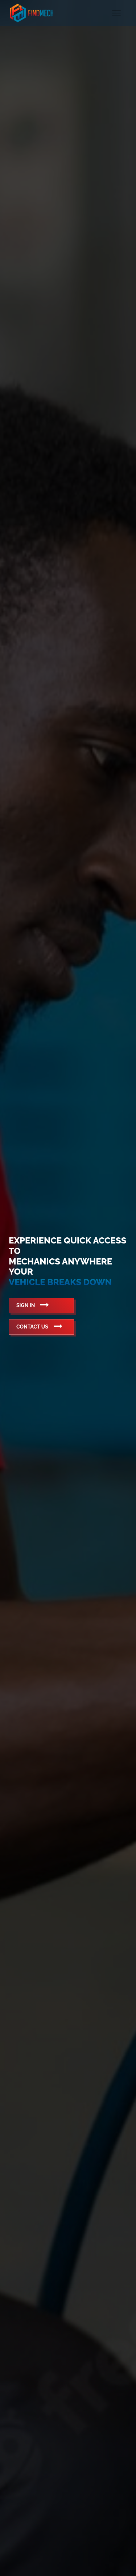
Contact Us (39, 1326)
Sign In (32, 1304)
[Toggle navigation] (116, 13)
